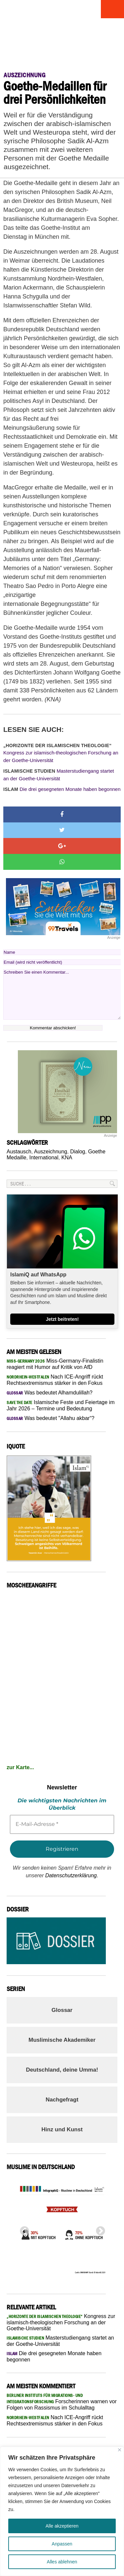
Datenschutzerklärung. (71, 1875)
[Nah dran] (119, 2449)
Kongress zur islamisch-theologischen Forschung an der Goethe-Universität (60, 753)
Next (98, 2229)
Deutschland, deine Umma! (62, 2070)
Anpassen (62, 2543)
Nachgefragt (62, 2099)
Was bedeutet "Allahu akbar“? (50, 1418)
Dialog (77, 1151)
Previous (22, 2229)
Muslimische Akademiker (62, 2040)
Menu (112, 9)
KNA (66, 1157)
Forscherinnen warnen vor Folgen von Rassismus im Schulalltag (62, 2402)
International (43, 1157)
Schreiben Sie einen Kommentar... (62, 994)
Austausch (19, 1151)
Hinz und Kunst (62, 2129)
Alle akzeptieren (62, 2526)
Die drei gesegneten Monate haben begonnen (62, 789)
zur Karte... (20, 1767)
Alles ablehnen (62, 2561)
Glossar (62, 2010)
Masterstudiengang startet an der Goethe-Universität (58, 774)
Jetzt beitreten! (62, 1319)
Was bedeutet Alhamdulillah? (50, 1392)
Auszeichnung (50, 1151)
